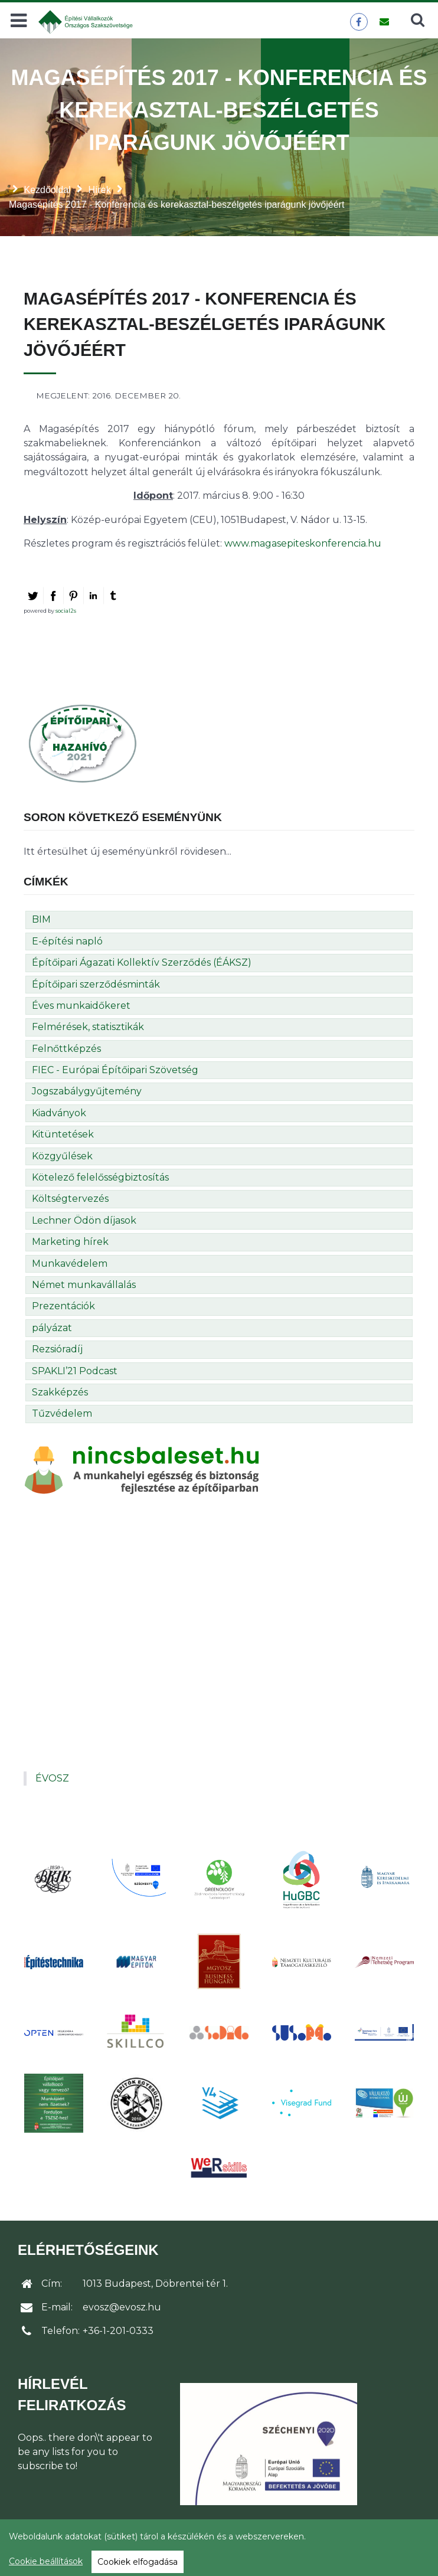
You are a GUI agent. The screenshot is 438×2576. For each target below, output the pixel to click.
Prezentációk (63, 1306)
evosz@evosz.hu (122, 2307)
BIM (41, 919)
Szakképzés (60, 1392)
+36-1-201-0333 (118, 2330)
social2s (65, 610)
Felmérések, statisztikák (88, 1026)
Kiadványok (59, 1113)
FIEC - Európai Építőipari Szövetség (115, 1069)
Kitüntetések (63, 1134)
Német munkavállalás (84, 1284)
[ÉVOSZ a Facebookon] (358, 21)
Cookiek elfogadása (137, 2562)
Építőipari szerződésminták (96, 984)
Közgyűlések (62, 1156)
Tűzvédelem (62, 1413)
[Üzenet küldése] (384, 22)
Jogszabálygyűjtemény (87, 1091)
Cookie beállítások (46, 2561)
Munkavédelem (69, 1263)
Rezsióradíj (57, 1349)
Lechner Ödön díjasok (84, 1220)
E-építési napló (67, 941)
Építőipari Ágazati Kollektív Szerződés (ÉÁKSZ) (141, 962)
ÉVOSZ (52, 1778)
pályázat (52, 1327)
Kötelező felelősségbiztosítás (100, 1177)
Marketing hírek (70, 1241)
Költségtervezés (70, 1198)
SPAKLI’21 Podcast (74, 1371)
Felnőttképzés (66, 1048)
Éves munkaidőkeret (81, 1005)
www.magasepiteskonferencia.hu (302, 543)
